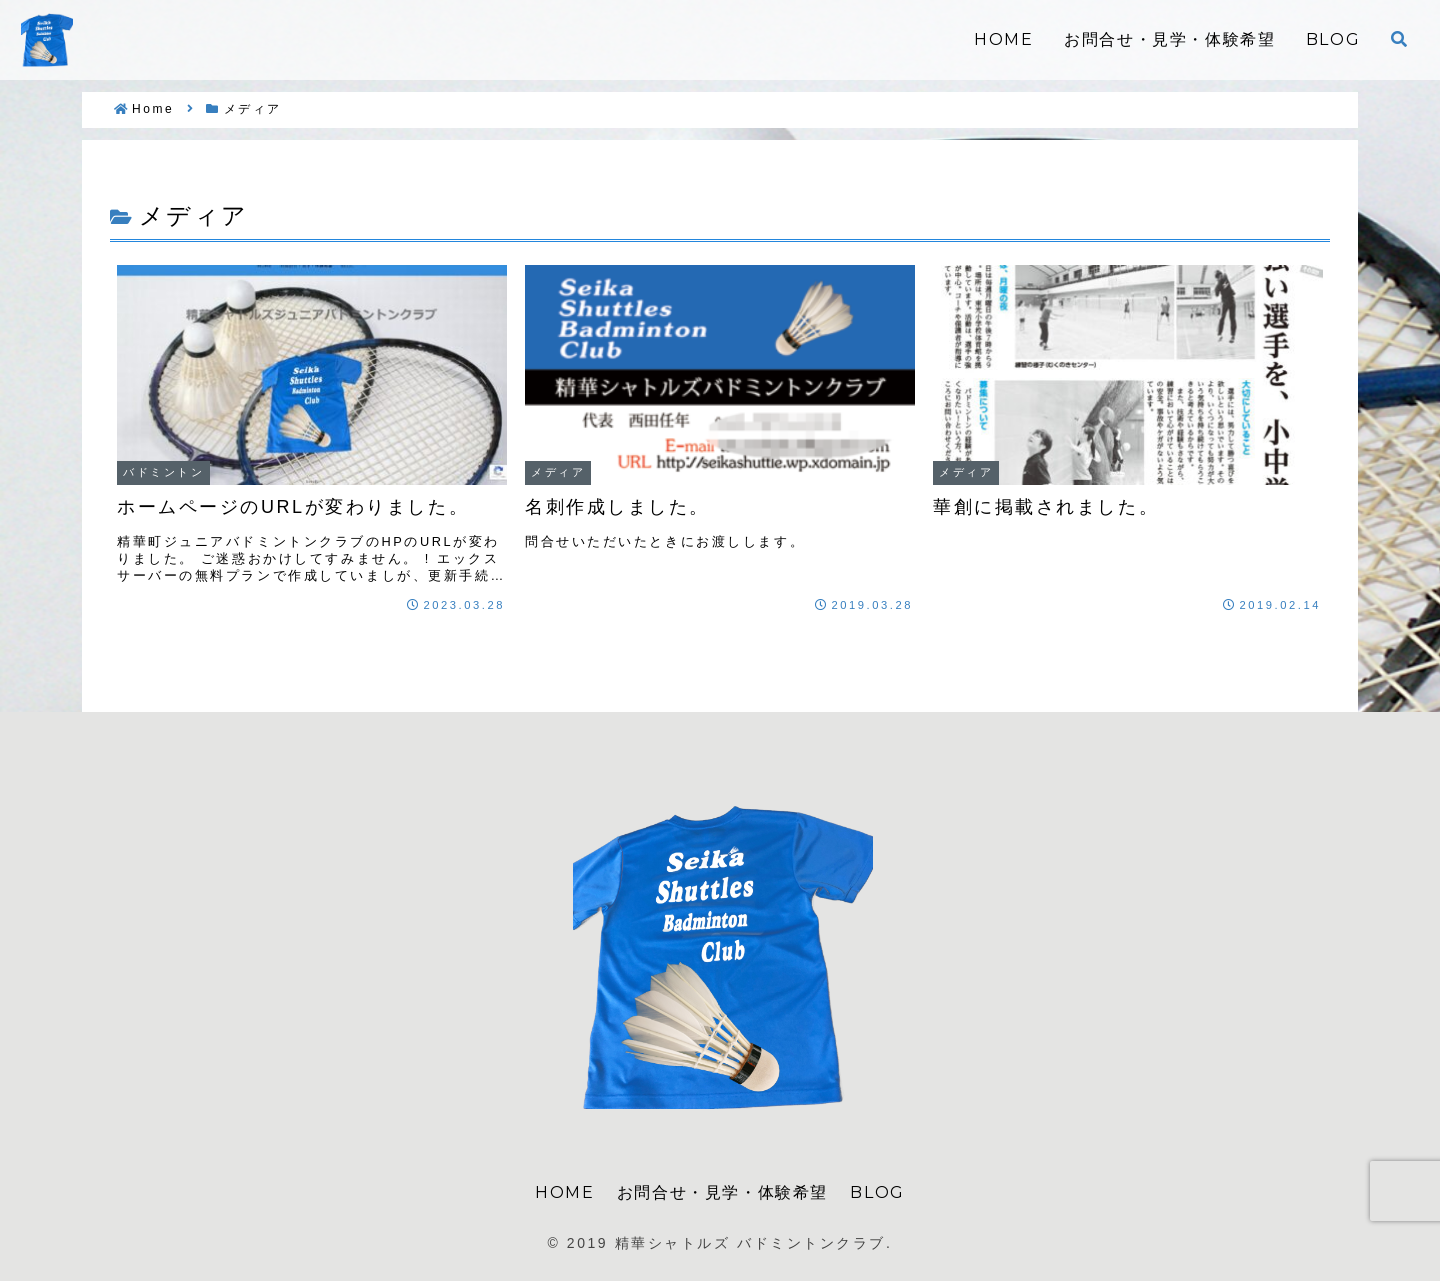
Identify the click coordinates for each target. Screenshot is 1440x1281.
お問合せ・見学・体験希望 (722, 1192)
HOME (564, 1192)
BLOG (877, 1192)
